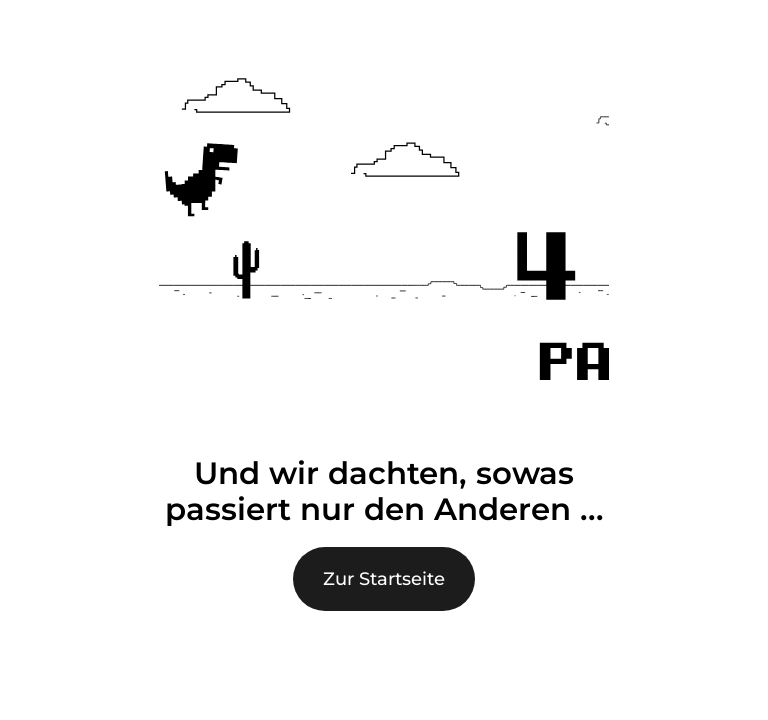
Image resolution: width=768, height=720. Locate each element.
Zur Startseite (384, 579)
